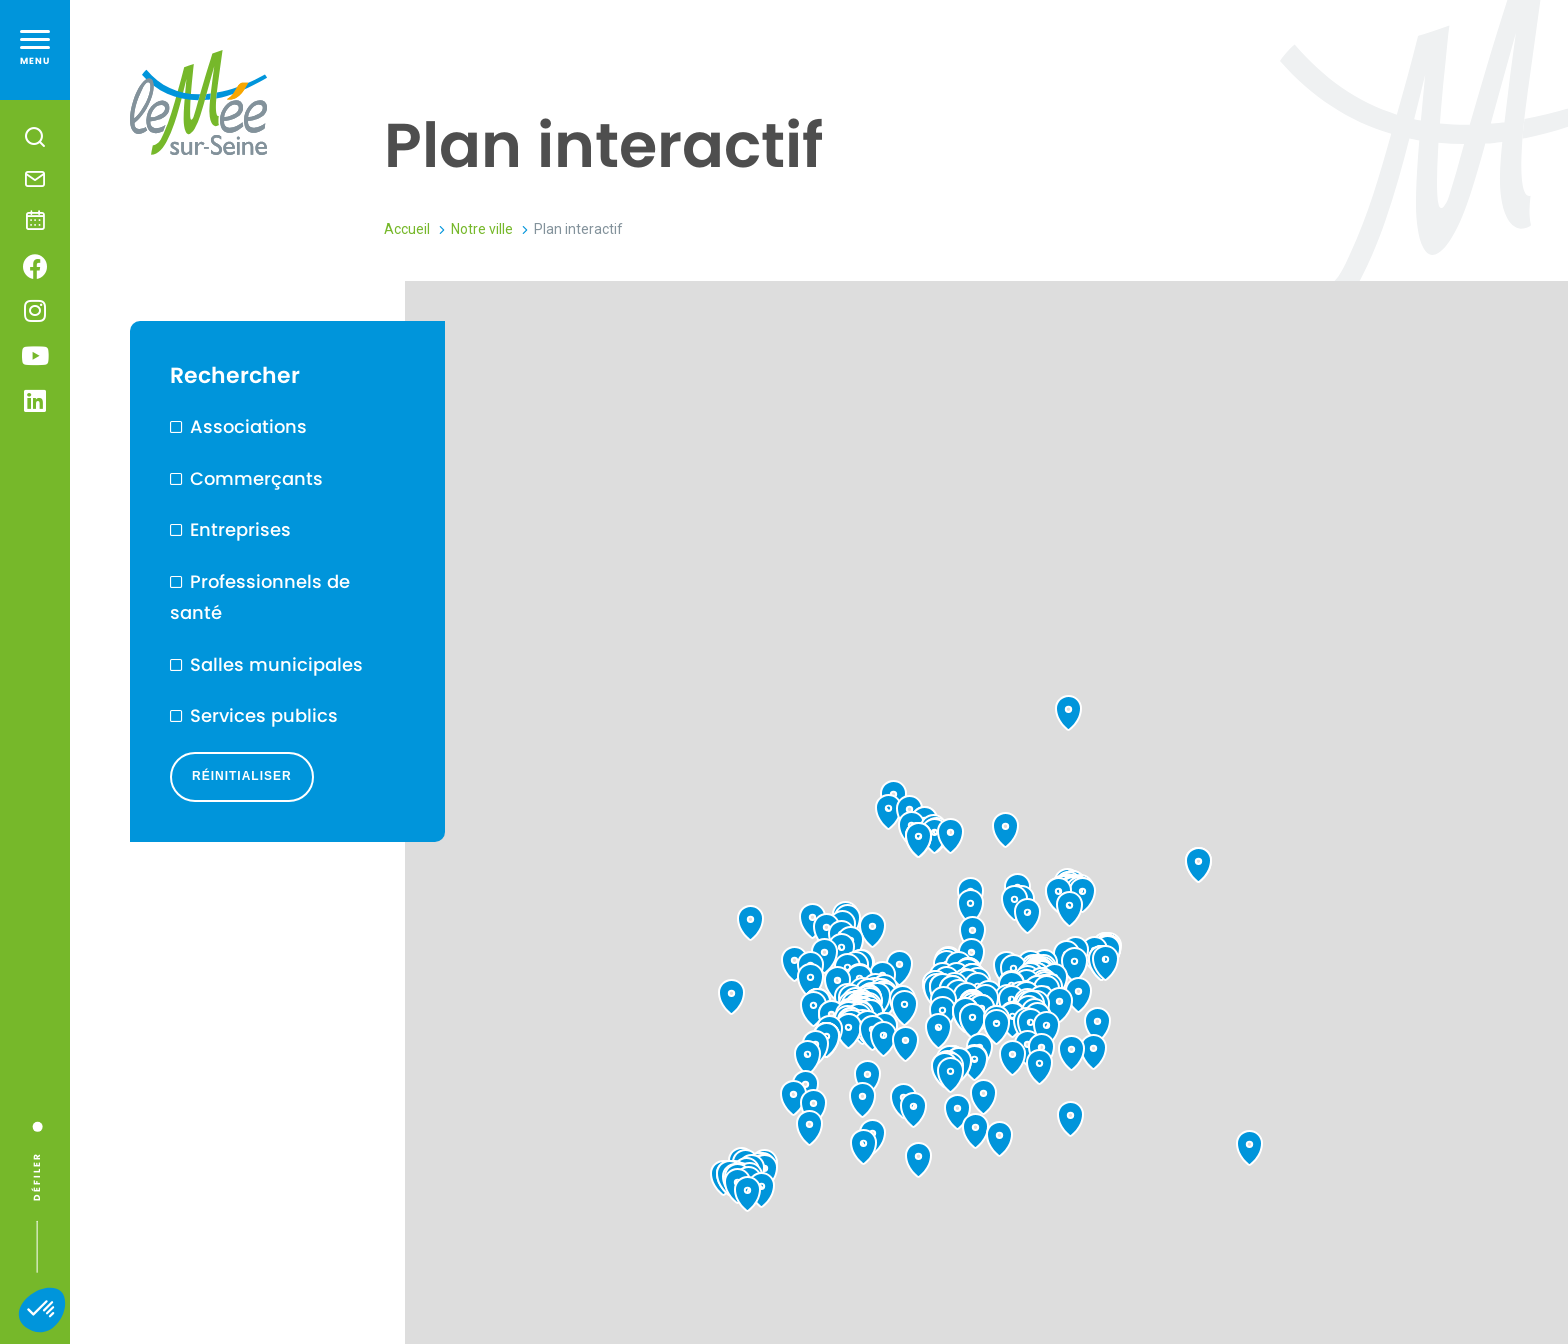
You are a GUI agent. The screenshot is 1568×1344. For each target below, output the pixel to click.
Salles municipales (276, 664)
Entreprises (240, 529)
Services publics (264, 715)
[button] (42, 1310)
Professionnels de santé (260, 597)
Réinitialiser (242, 776)
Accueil (407, 229)
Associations (248, 426)
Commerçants (256, 478)
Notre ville (482, 229)
